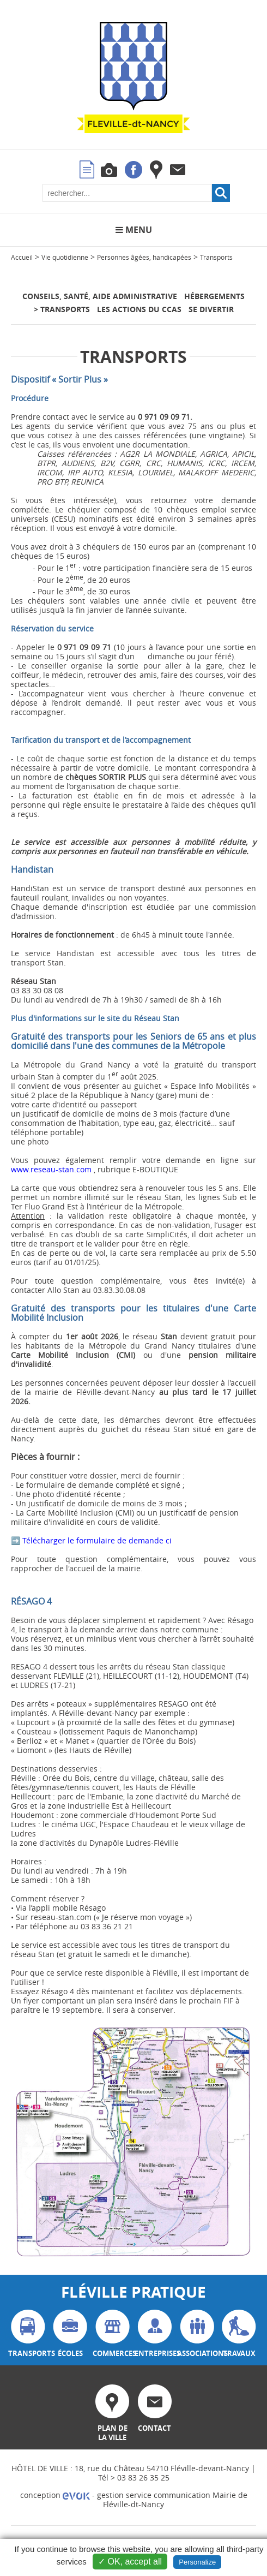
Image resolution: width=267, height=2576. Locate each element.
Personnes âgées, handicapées (144, 257)
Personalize (197, 2562)
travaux (239, 2334)
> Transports (62, 309)
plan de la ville (112, 2413)
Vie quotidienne (64, 257)
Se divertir (211, 309)
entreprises (155, 2334)
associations (197, 2334)
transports (28, 2334)
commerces (113, 2334)
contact (155, 2408)
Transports (216, 257)
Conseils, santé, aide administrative (99, 296)
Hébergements (214, 296)
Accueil (22, 257)
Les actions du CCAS (139, 309)
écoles (70, 2334)
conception (55, 2495)
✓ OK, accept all (130, 2561)
